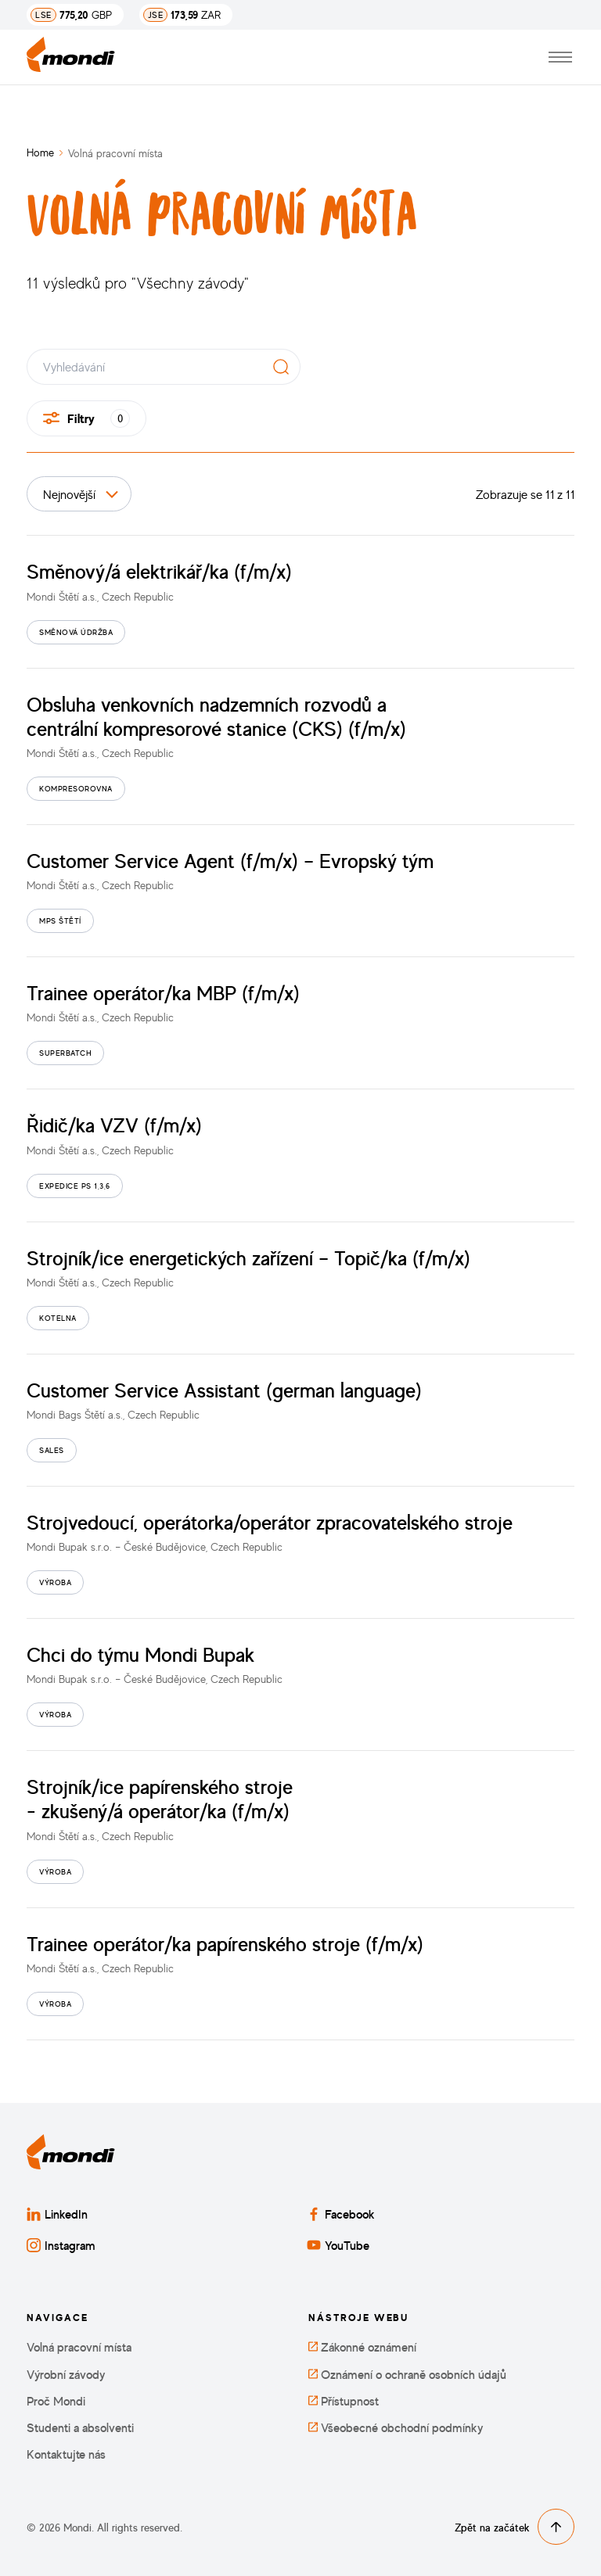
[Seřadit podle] (79, 493)
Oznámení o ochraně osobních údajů (407, 2374)
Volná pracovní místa (79, 2347)
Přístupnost (343, 2401)
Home (40, 152)
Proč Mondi (56, 2401)
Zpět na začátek (514, 2527)
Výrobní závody (66, 2374)
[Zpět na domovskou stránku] (71, 57)
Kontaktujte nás (66, 2454)
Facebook (341, 2214)
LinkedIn (57, 2214)
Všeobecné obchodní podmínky (395, 2427)
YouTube (338, 2245)
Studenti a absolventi (80, 2427)
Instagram (61, 2245)
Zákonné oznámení (362, 2347)
